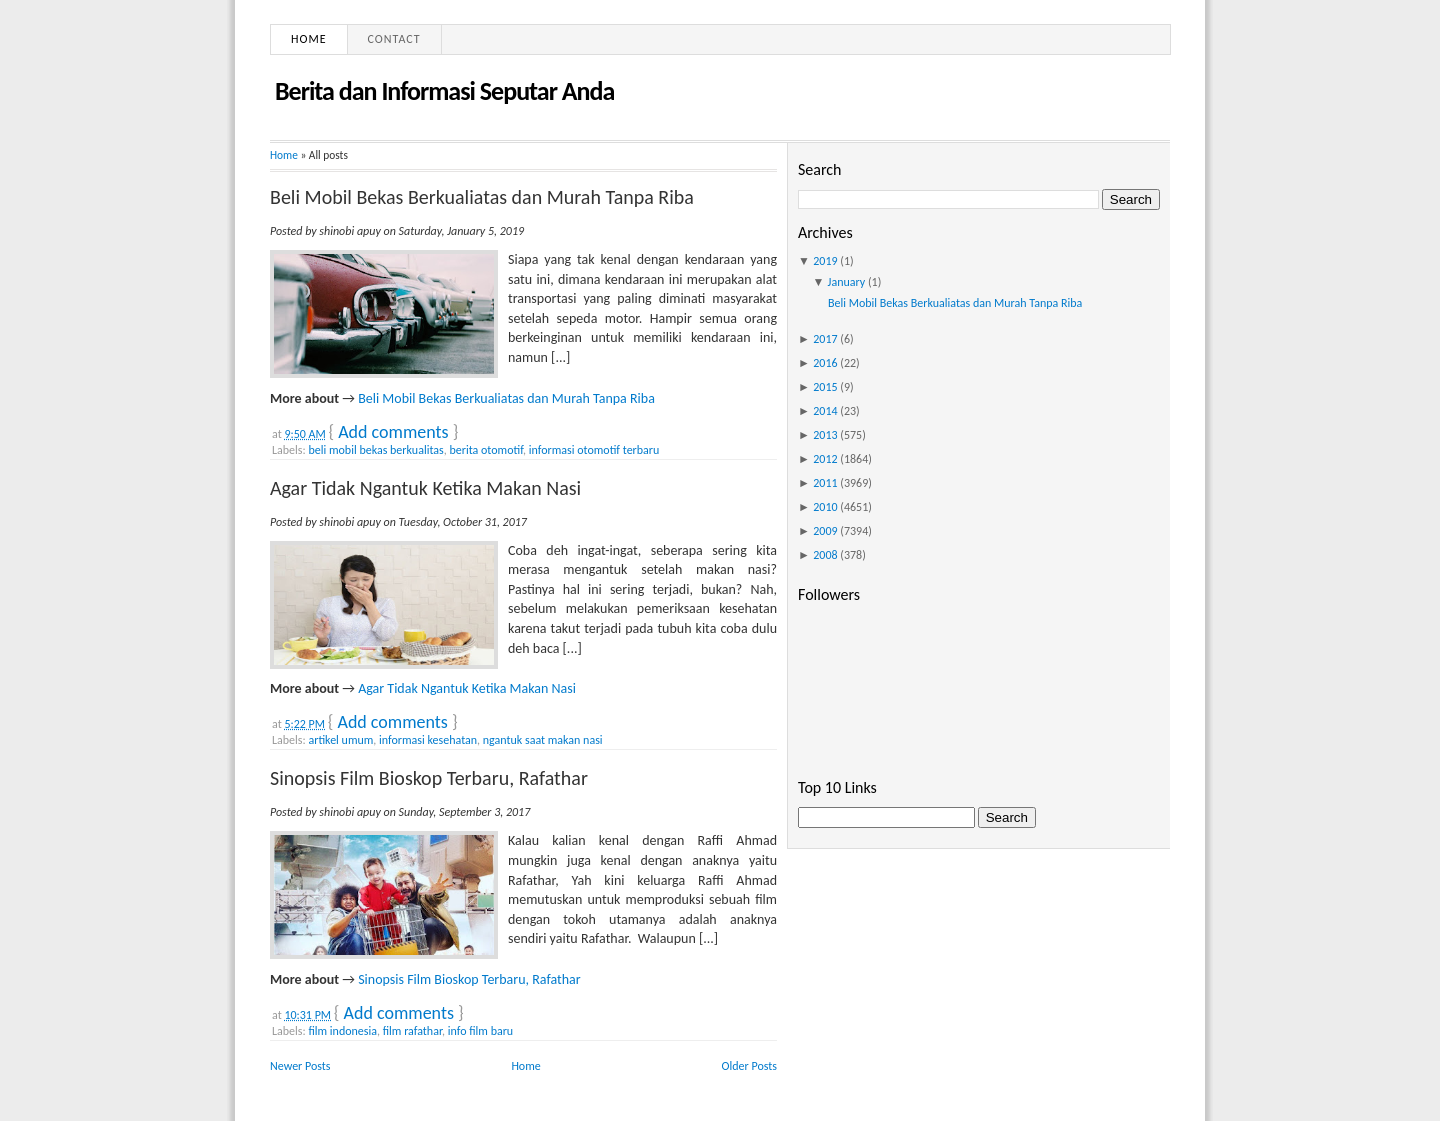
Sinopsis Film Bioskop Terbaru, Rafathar (429, 778)
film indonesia (342, 1031)
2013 (825, 435)
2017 (825, 339)
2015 (825, 387)
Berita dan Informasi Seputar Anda (444, 91)
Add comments (393, 432)
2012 (825, 459)
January (847, 282)
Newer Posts (300, 1066)
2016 (825, 363)
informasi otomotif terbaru (594, 450)
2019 (825, 261)
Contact (394, 39)
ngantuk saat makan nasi (543, 740)
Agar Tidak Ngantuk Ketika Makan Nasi (425, 488)
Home (309, 39)
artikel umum (340, 740)
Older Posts (749, 1066)
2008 (825, 555)
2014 (825, 411)
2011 (825, 483)
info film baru (480, 1031)
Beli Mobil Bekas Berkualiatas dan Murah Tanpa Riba (482, 197)
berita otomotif (486, 450)
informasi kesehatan (428, 740)
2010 (825, 507)
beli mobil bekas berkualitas (375, 450)
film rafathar (412, 1031)
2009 (825, 531)
